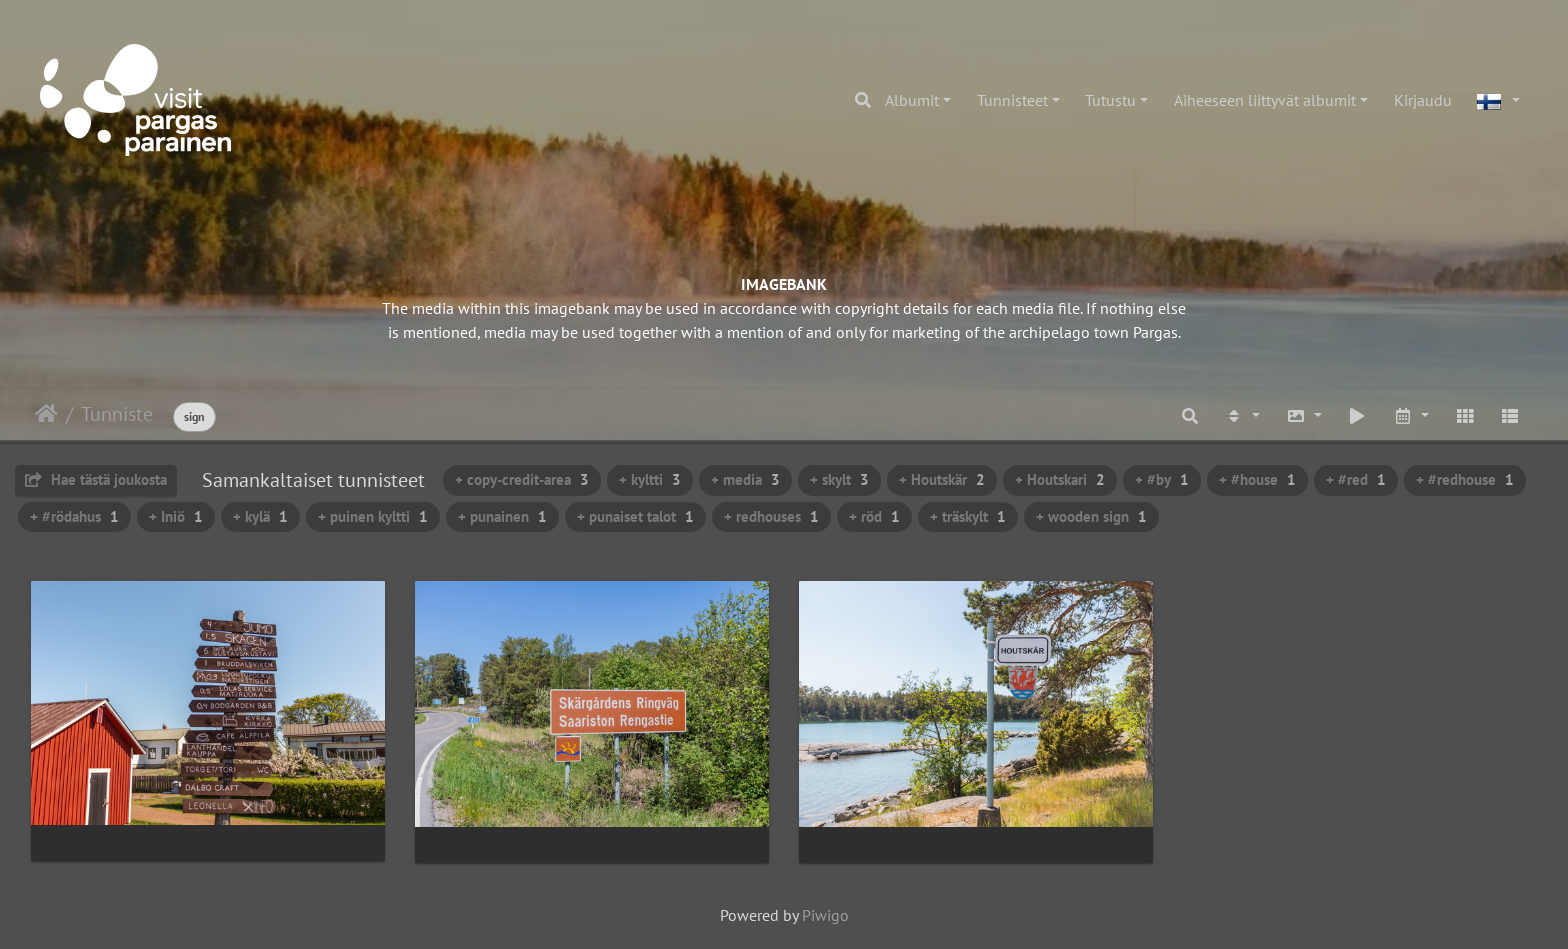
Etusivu (46, 414)
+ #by (1162, 479)
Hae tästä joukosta (96, 479)
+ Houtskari (1060, 479)
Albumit (912, 100)
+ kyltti (650, 479)
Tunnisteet (1012, 100)
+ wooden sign (1091, 516)
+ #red (1356, 479)
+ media (745, 479)
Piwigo (825, 915)
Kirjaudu (1423, 100)
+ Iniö (176, 516)
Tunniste (117, 414)
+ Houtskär (942, 479)
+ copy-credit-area (522, 479)
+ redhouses (771, 516)
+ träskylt (968, 516)
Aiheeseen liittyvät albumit (1265, 100)
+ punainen (502, 516)
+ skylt (839, 479)
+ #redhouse (1465, 479)
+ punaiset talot (635, 516)
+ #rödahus (74, 516)
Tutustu (1110, 100)
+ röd (874, 516)
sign (194, 416)
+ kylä (260, 516)
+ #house (1257, 479)
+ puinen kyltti (373, 516)
